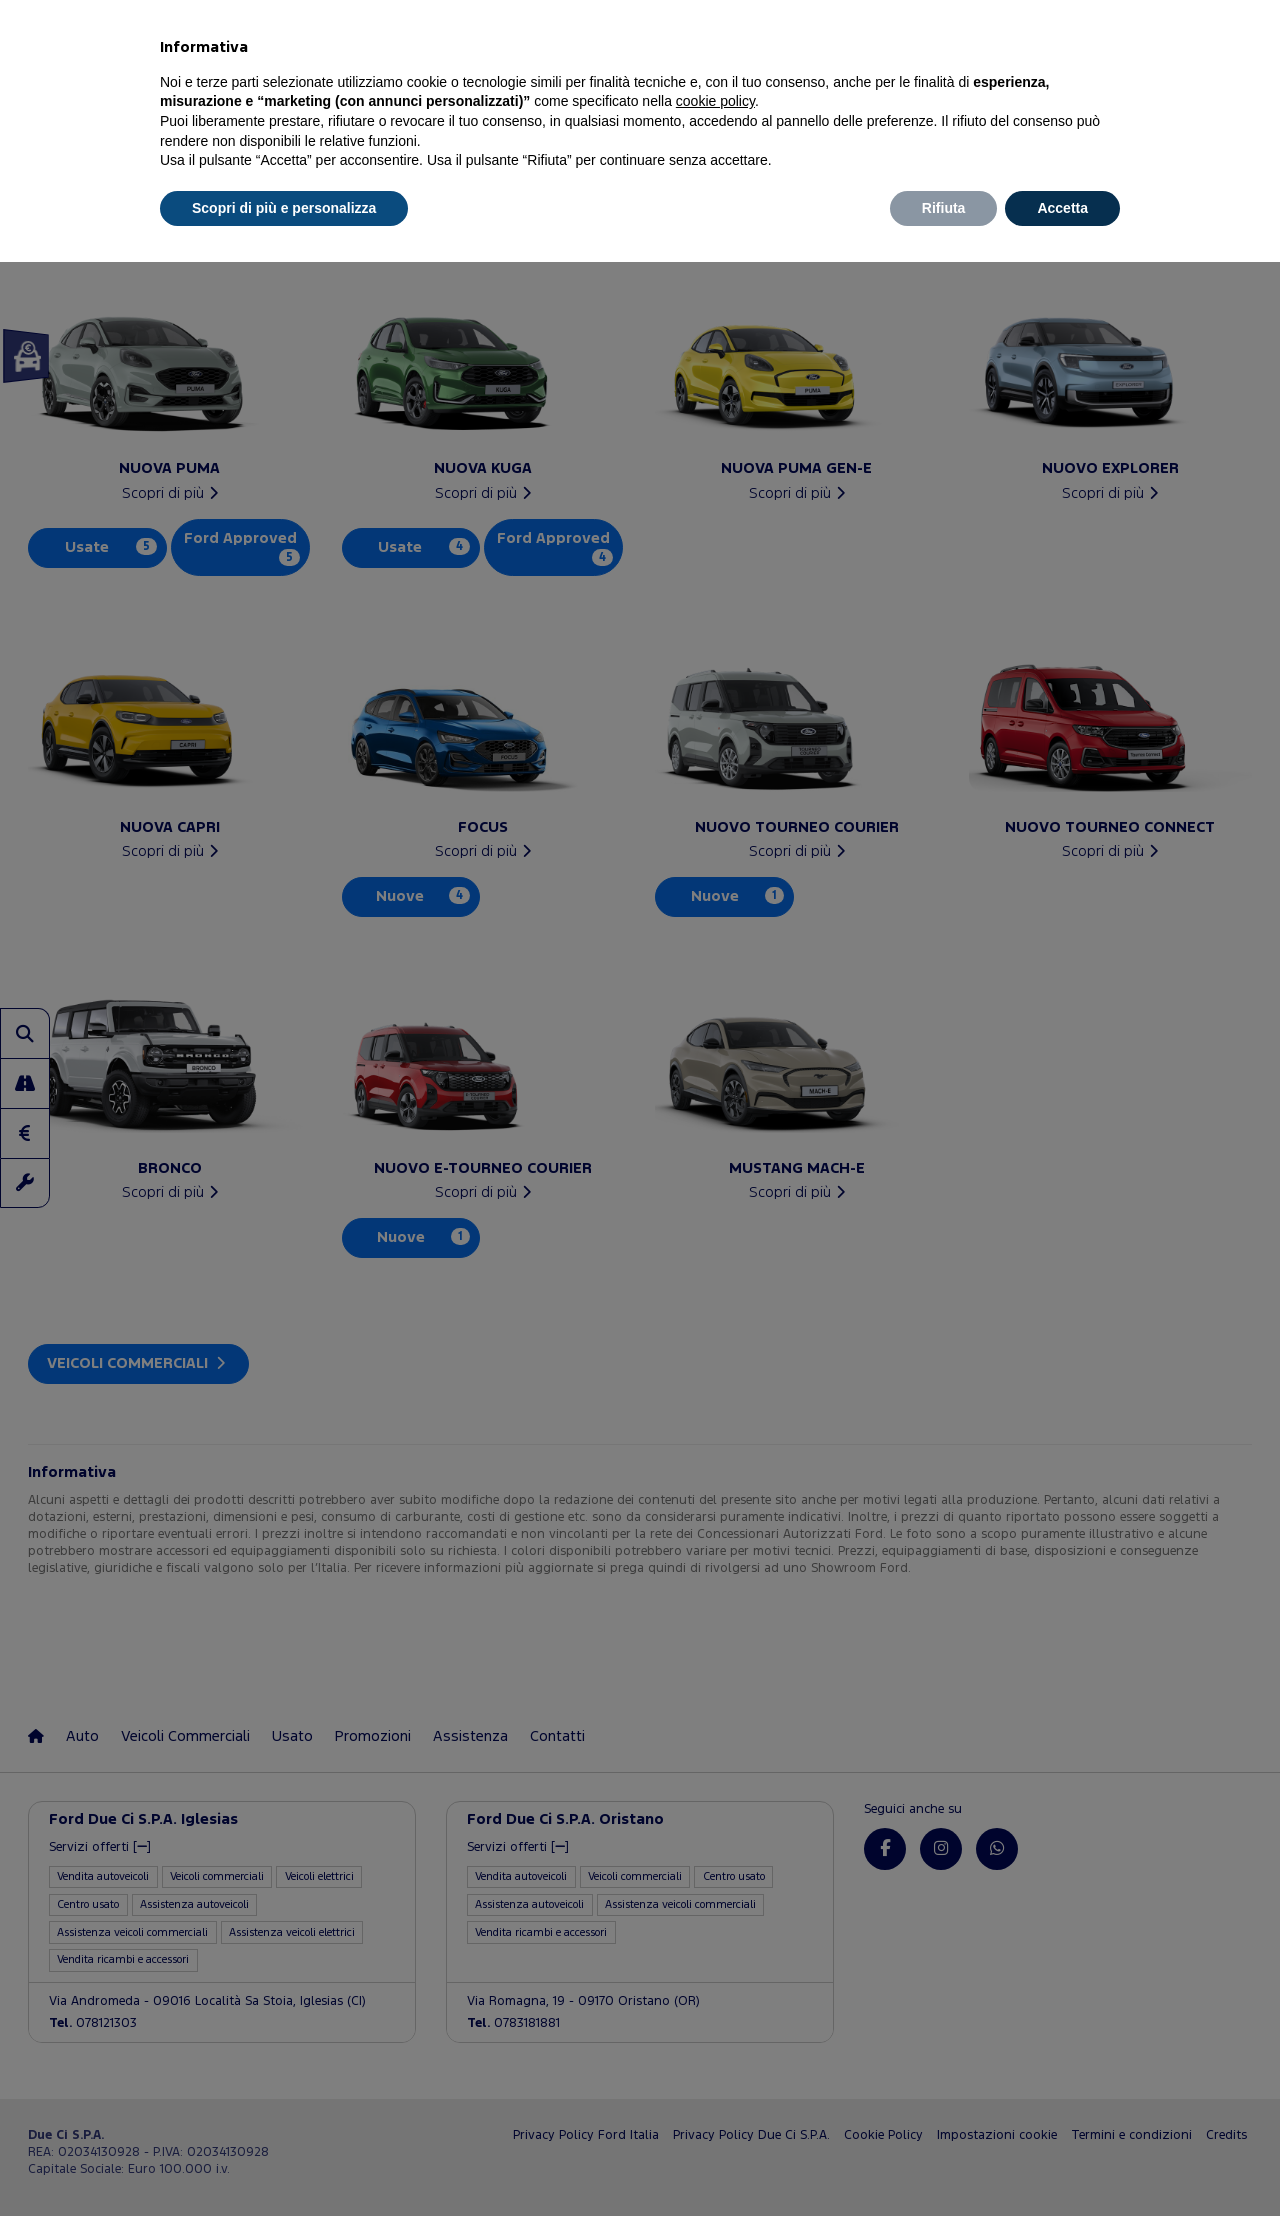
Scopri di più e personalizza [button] (284, 208)
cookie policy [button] (715, 101)
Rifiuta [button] (944, 208)
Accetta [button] (1062, 208)
